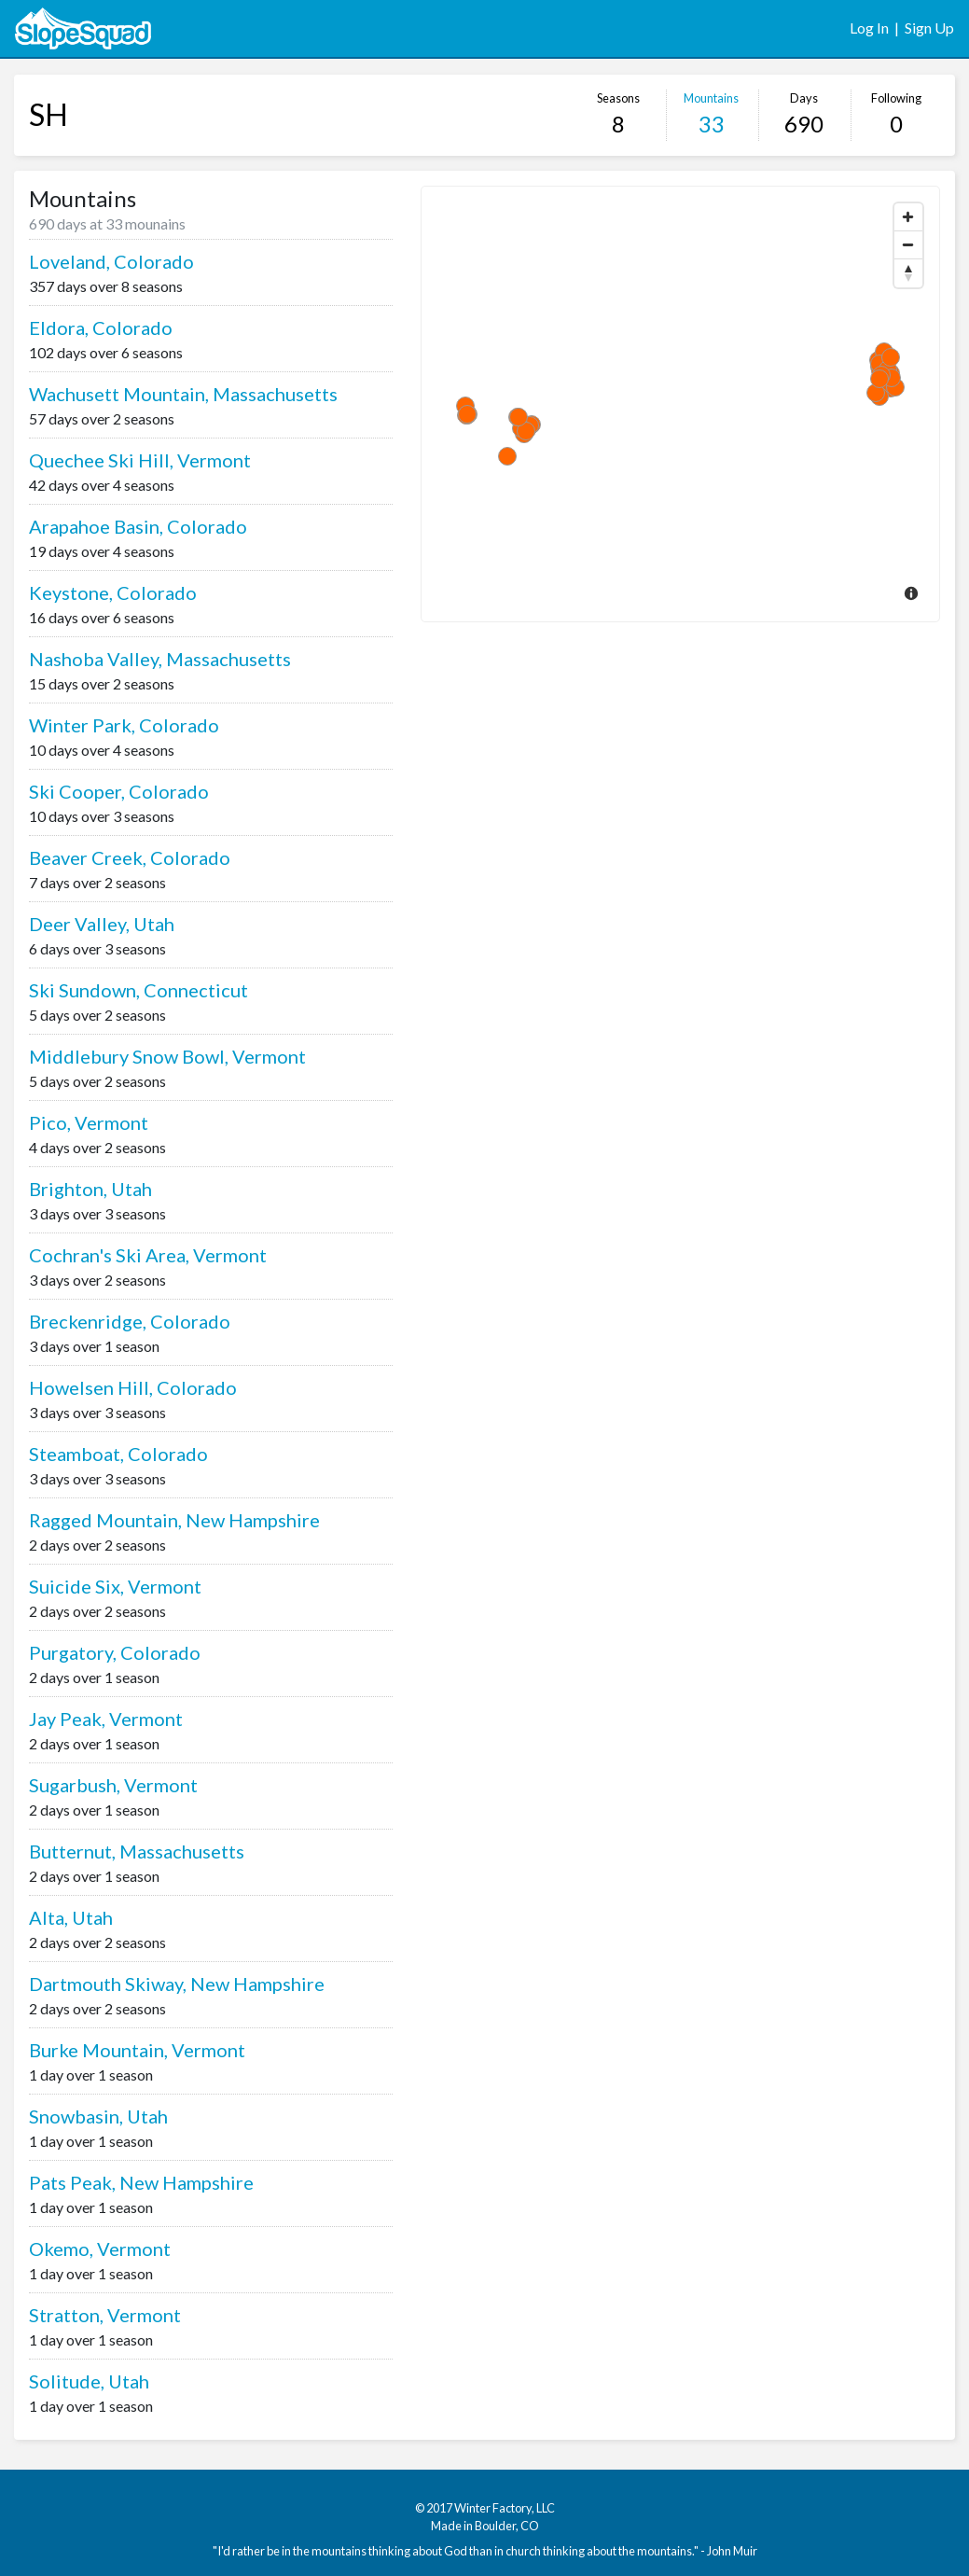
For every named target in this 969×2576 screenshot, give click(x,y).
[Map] (680, 404)
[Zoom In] (908, 217)
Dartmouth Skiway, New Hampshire (177, 1983)
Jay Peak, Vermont (106, 1718)
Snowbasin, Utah (98, 2116)
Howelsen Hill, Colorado (133, 1387)
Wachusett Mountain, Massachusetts (183, 394)
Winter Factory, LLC (504, 2507)
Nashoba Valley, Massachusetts (160, 658)
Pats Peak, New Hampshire (141, 2182)
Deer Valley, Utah (101, 923)
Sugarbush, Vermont (113, 1785)
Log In (869, 27)
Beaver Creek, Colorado (129, 857)
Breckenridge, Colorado (129, 1321)
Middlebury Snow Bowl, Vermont (167, 1056)
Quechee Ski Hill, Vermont (140, 460)
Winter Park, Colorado (124, 725)
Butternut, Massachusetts (136, 1851)
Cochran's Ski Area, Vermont (148, 1255)
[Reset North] (908, 273)
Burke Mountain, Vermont (137, 2050)
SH (48, 114)
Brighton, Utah (90, 1188)
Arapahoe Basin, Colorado (138, 526)
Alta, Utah (71, 1917)
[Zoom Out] (908, 245)
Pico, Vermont (88, 1122)
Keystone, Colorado (113, 592)
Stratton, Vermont (105, 2315)
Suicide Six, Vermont (115, 1586)
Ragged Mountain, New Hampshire (174, 1520)
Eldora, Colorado (101, 327)
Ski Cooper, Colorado (119, 791)
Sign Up (929, 27)
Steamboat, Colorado (118, 1453)
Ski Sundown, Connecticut (138, 990)
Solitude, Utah (89, 2381)
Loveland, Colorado (111, 261)
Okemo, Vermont (100, 2248)
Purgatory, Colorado (115, 1652)
